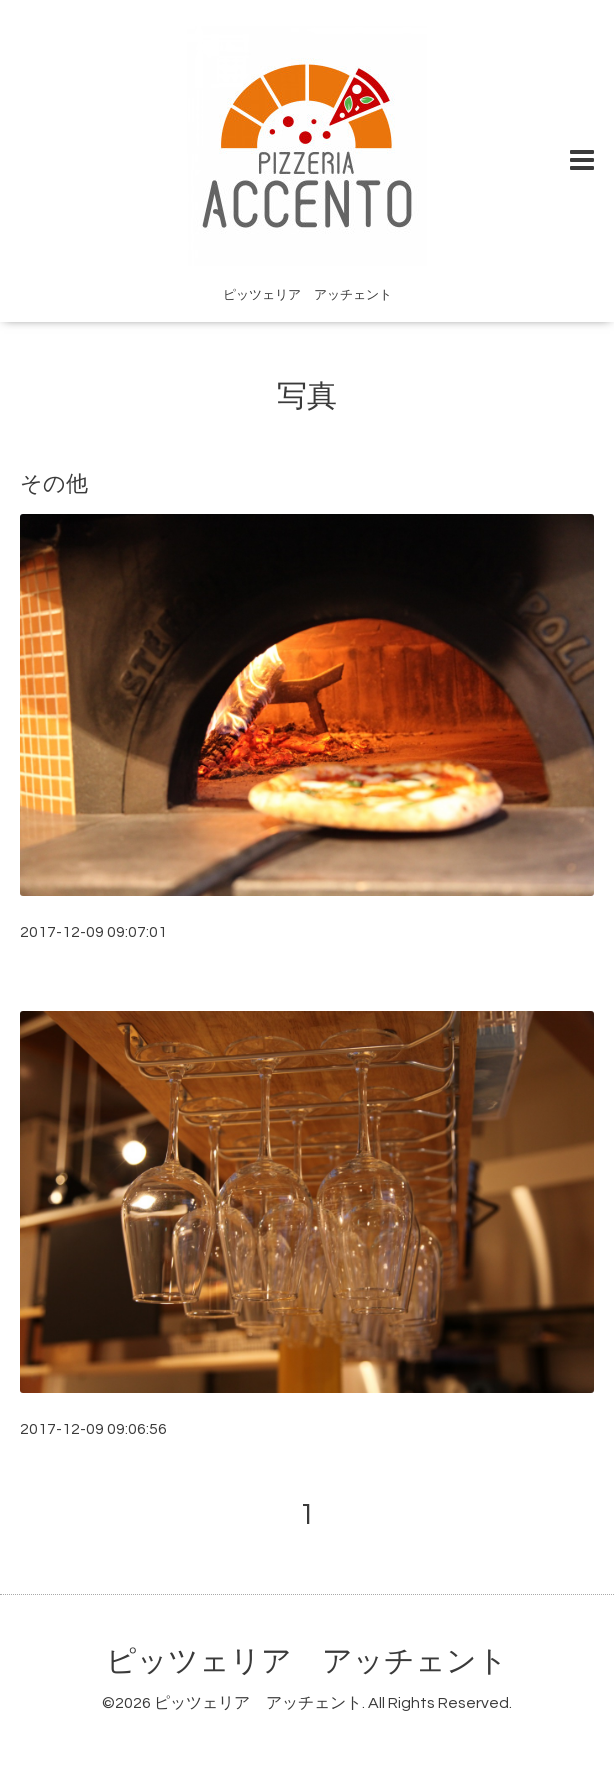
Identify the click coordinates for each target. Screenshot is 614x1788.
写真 (307, 396)
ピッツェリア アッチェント (307, 1661)
